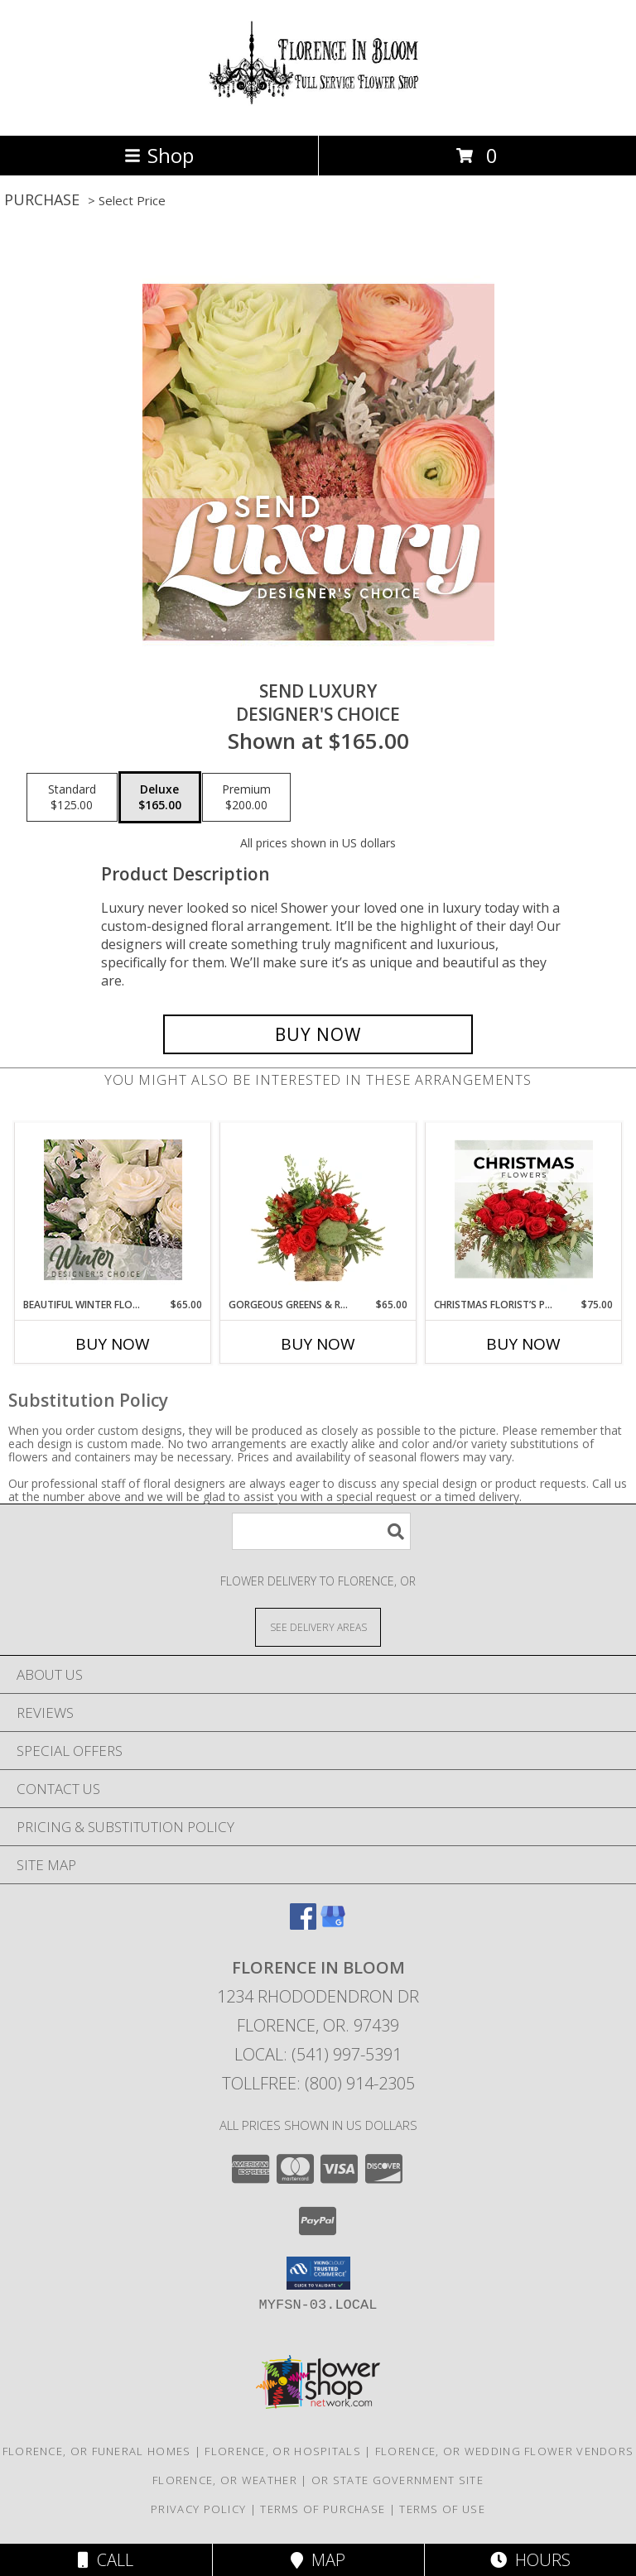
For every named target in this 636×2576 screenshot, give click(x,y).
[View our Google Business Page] (333, 1924)
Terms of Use (442, 2509)
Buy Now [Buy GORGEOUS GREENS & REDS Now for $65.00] (318, 1344)
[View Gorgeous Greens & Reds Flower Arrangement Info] (318, 1209)
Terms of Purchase (322, 2509)
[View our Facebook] (303, 1924)
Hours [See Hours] (530, 2560)
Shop (159, 155)
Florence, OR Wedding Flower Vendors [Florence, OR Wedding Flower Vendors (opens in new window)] (504, 2451)
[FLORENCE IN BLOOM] (318, 111)
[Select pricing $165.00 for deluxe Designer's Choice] (160, 798)
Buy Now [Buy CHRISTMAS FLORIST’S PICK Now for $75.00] (523, 1344)
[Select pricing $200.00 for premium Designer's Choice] (246, 798)
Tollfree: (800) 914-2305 (318, 2083)
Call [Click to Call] (105, 2560)
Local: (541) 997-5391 (318, 2054)
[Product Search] (321, 1531)
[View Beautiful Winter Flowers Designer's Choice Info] (113, 1209)
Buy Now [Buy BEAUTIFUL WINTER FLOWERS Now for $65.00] (112, 1344)
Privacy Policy (198, 2509)
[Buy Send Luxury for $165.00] (318, 1034)
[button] (318, 2273)
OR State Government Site (397, 2480)
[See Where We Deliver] (318, 1626)
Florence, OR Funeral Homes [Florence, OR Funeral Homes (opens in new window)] (96, 2451)
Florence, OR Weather (224, 2480)
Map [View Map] (318, 2560)
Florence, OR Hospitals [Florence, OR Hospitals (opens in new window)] (283, 2451)
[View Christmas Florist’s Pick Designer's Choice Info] (524, 1209)
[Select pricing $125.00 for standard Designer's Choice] (72, 798)
